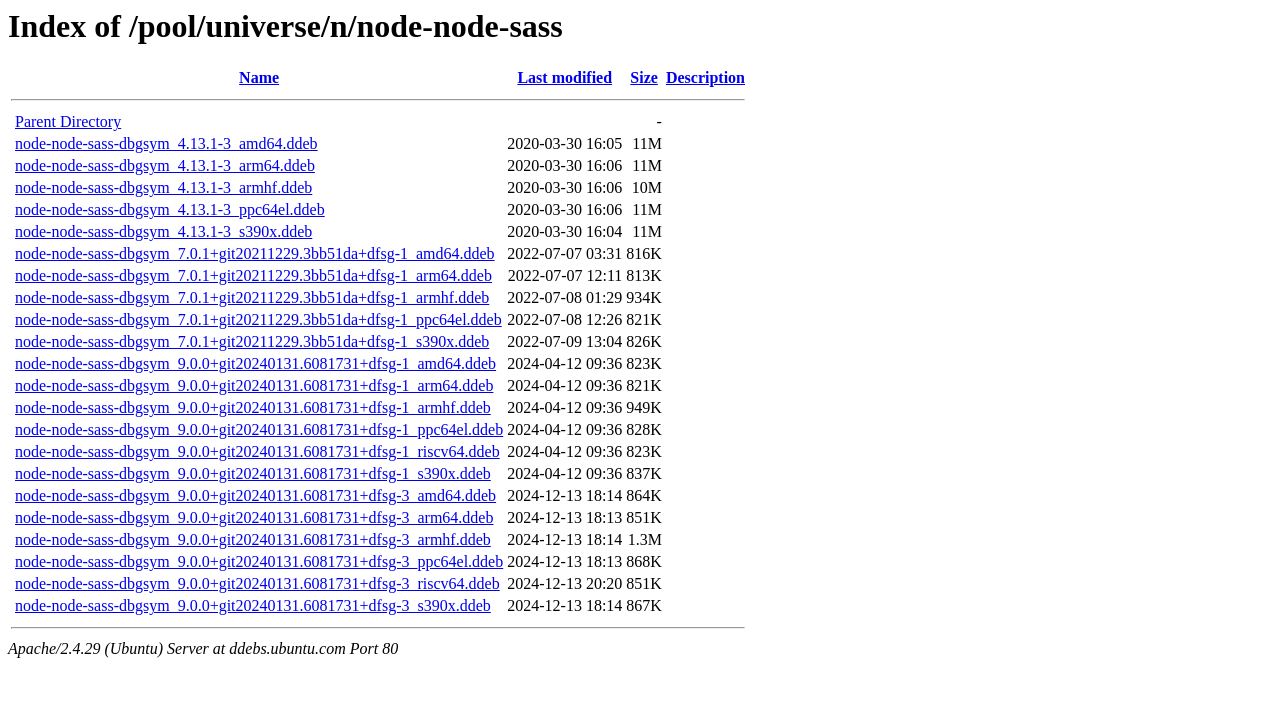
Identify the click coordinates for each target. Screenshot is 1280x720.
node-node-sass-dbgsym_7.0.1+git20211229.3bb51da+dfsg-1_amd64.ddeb (255, 253)
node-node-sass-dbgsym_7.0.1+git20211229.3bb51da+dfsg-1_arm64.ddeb (253, 275)
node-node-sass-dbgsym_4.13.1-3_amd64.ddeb (166, 143)
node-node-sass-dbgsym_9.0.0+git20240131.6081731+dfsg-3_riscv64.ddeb (257, 583)
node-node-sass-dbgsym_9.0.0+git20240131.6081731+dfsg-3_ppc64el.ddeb (259, 561)
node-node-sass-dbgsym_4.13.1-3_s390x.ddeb (163, 231)
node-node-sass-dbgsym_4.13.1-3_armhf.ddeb (163, 187)
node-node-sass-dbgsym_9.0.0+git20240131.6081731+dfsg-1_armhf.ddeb (253, 407)
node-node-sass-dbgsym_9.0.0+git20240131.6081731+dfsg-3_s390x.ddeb (253, 605)
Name (259, 77)
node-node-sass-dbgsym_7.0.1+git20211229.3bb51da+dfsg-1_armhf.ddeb (252, 297)
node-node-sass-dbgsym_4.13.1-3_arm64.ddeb (165, 165)
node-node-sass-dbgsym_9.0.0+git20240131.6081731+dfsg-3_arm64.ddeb (254, 517)
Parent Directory (68, 121)
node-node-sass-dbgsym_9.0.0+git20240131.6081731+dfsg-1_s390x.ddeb (253, 473)
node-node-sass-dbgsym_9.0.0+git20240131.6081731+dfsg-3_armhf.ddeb (253, 539)
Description (705, 77)
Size (644, 77)
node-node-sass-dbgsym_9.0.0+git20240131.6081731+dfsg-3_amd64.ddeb (255, 495)
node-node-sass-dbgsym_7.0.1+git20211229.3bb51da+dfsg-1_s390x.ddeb (252, 341)
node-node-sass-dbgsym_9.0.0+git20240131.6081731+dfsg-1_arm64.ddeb (254, 385)
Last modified (564, 77)
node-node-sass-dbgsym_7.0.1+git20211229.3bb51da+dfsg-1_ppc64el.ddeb (258, 319)
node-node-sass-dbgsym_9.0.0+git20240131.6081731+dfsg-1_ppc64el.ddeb (259, 429)
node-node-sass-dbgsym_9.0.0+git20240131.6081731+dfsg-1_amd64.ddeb (255, 363)
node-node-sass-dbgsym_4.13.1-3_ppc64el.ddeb (170, 209)
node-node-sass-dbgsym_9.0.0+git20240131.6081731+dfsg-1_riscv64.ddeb (257, 451)
